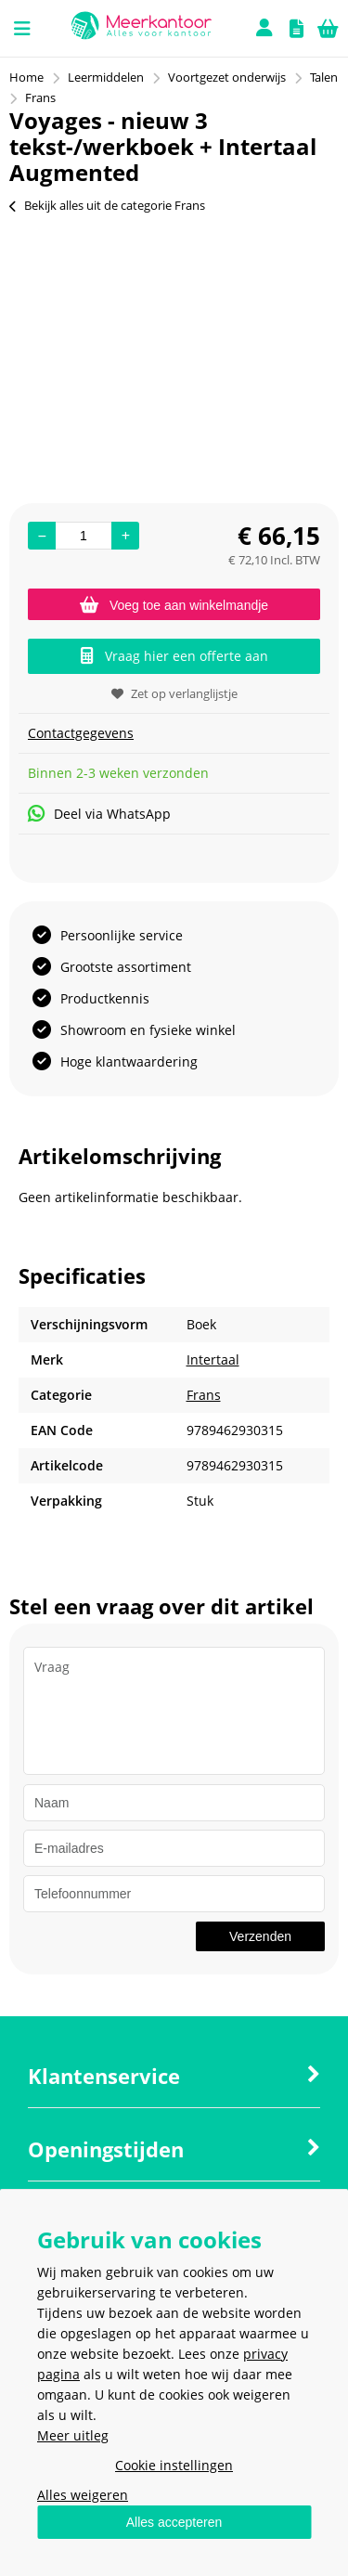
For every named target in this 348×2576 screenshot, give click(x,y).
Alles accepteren (174, 2522)
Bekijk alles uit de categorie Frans (107, 205)
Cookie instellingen (174, 2465)
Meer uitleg (73, 2435)
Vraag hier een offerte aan (174, 656)
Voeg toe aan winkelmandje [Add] (174, 605)
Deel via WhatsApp (99, 813)
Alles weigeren (82, 2495)
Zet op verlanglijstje (174, 693)
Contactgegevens (81, 733)
